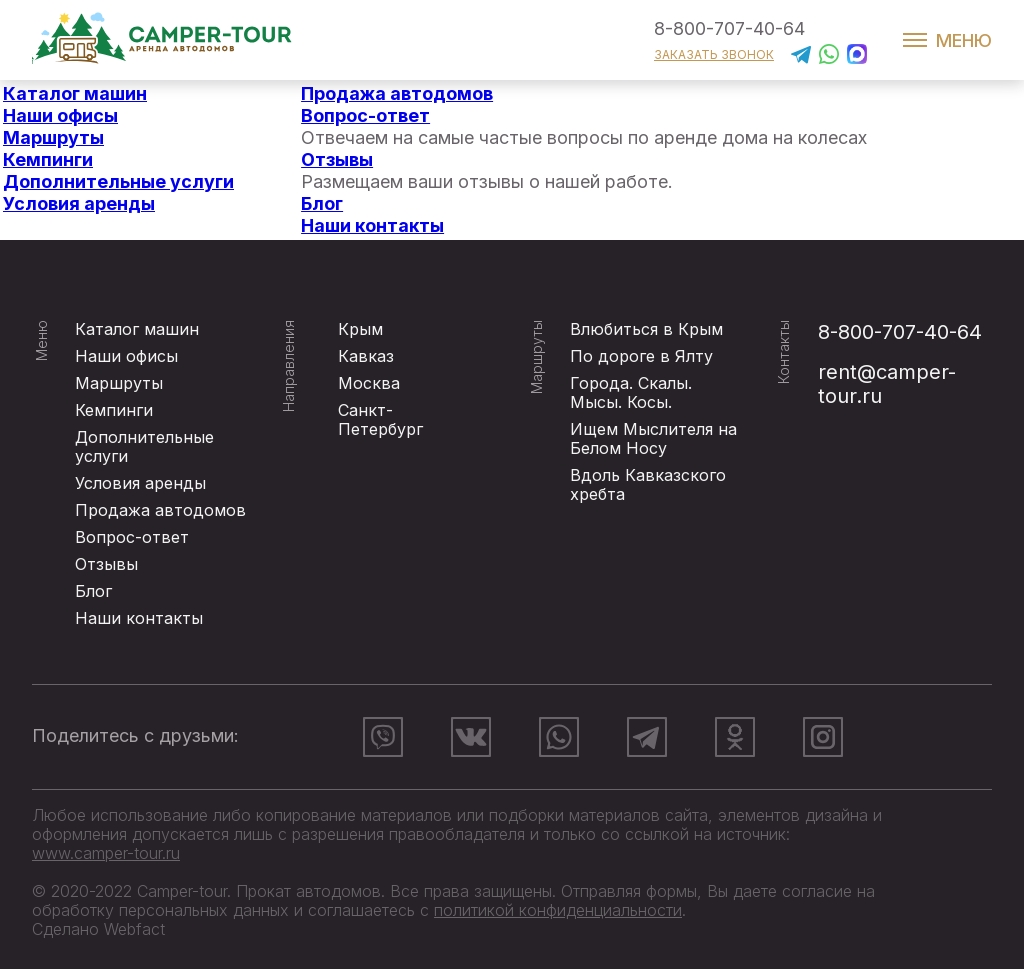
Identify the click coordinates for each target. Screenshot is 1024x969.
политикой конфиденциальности (558, 910)
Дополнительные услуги (118, 181)
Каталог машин (75, 93)
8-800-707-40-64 (729, 28)
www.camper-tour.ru (106, 853)
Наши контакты (372, 225)
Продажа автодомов (397, 93)
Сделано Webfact (98, 929)
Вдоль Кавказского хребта (648, 484)
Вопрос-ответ (365, 115)
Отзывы (337, 159)
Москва (369, 383)
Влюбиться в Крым (646, 329)
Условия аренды (79, 203)
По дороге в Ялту (641, 356)
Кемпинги (48, 159)
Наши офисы (60, 115)
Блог (322, 203)
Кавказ (366, 356)
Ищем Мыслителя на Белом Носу (653, 438)
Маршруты (53, 137)
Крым (360, 329)
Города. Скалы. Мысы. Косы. (631, 392)
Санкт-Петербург (380, 419)
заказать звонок (714, 54)
